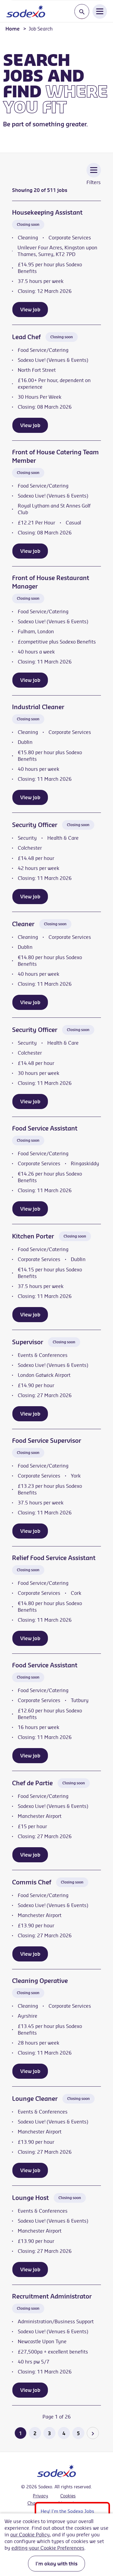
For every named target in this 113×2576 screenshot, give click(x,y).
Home (12, 28)
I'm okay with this (56, 2563)
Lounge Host (30, 2198)
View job (30, 309)
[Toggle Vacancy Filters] (93, 178)
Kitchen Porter (33, 1236)
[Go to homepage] (26, 11)
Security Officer (34, 825)
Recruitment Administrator (52, 2296)
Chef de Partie (32, 1783)
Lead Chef (26, 337)
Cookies (68, 2496)
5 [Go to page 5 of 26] (78, 2433)
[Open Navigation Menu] (100, 11)
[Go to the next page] (93, 2433)
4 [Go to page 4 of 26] (63, 2433)
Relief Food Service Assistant (54, 1558)
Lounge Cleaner (35, 2098)
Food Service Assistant (44, 1128)
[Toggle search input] (81, 11)
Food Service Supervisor (46, 1440)
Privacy (40, 2496)
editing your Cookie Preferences (47, 2548)
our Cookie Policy (30, 2534)
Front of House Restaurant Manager (50, 582)
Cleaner (23, 924)
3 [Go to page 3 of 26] (49, 2433)
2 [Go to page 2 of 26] (34, 2433)
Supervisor (27, 1342)
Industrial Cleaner (38, 707)
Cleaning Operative (40, 1981)
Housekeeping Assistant (47, 212)
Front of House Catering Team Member (55, 456)
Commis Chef (31, 1882)
